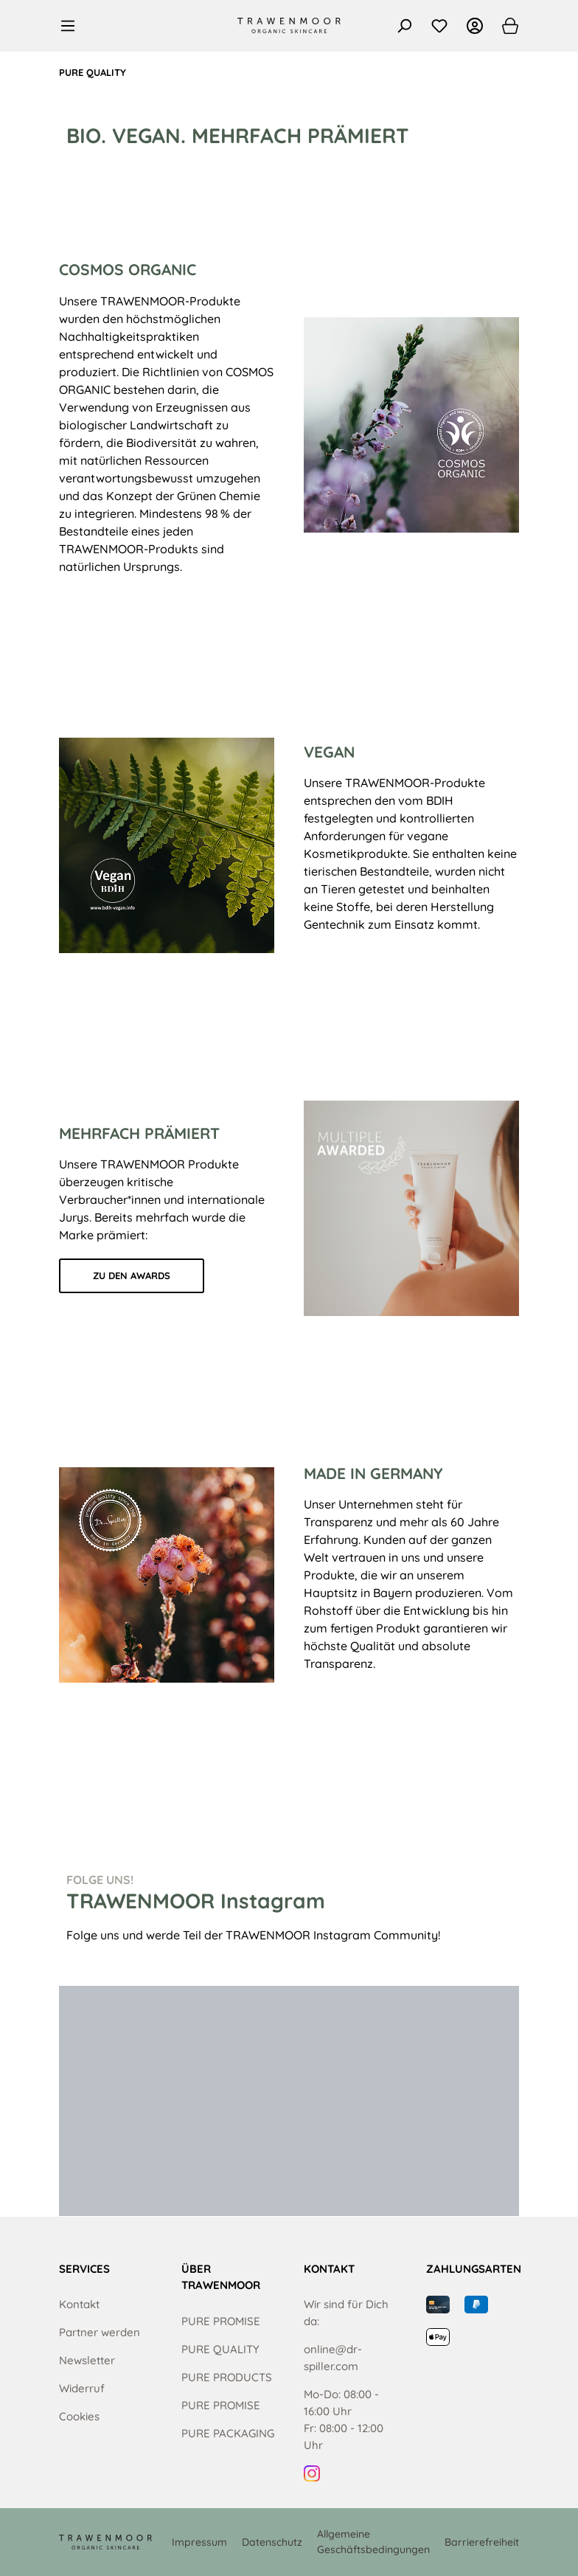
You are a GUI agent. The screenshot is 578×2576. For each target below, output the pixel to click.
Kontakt (79, 2304)
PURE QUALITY (220, 2349)
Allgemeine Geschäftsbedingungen (373, 2541)
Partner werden (99, 2332)
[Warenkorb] (505, 26)
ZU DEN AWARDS (131, 1275)
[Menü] (72, 26)
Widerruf (82, 2388)
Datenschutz (272, 2542)
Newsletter (87, 2360)
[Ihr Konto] (474, 26)
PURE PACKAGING (227, 2433)
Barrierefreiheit (482, 2542)
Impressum (199, 2542)
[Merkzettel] (439, 26)
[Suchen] (404, 26)
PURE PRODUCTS (226, 2377)
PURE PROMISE (220, 2321)
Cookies (79, 2416)
